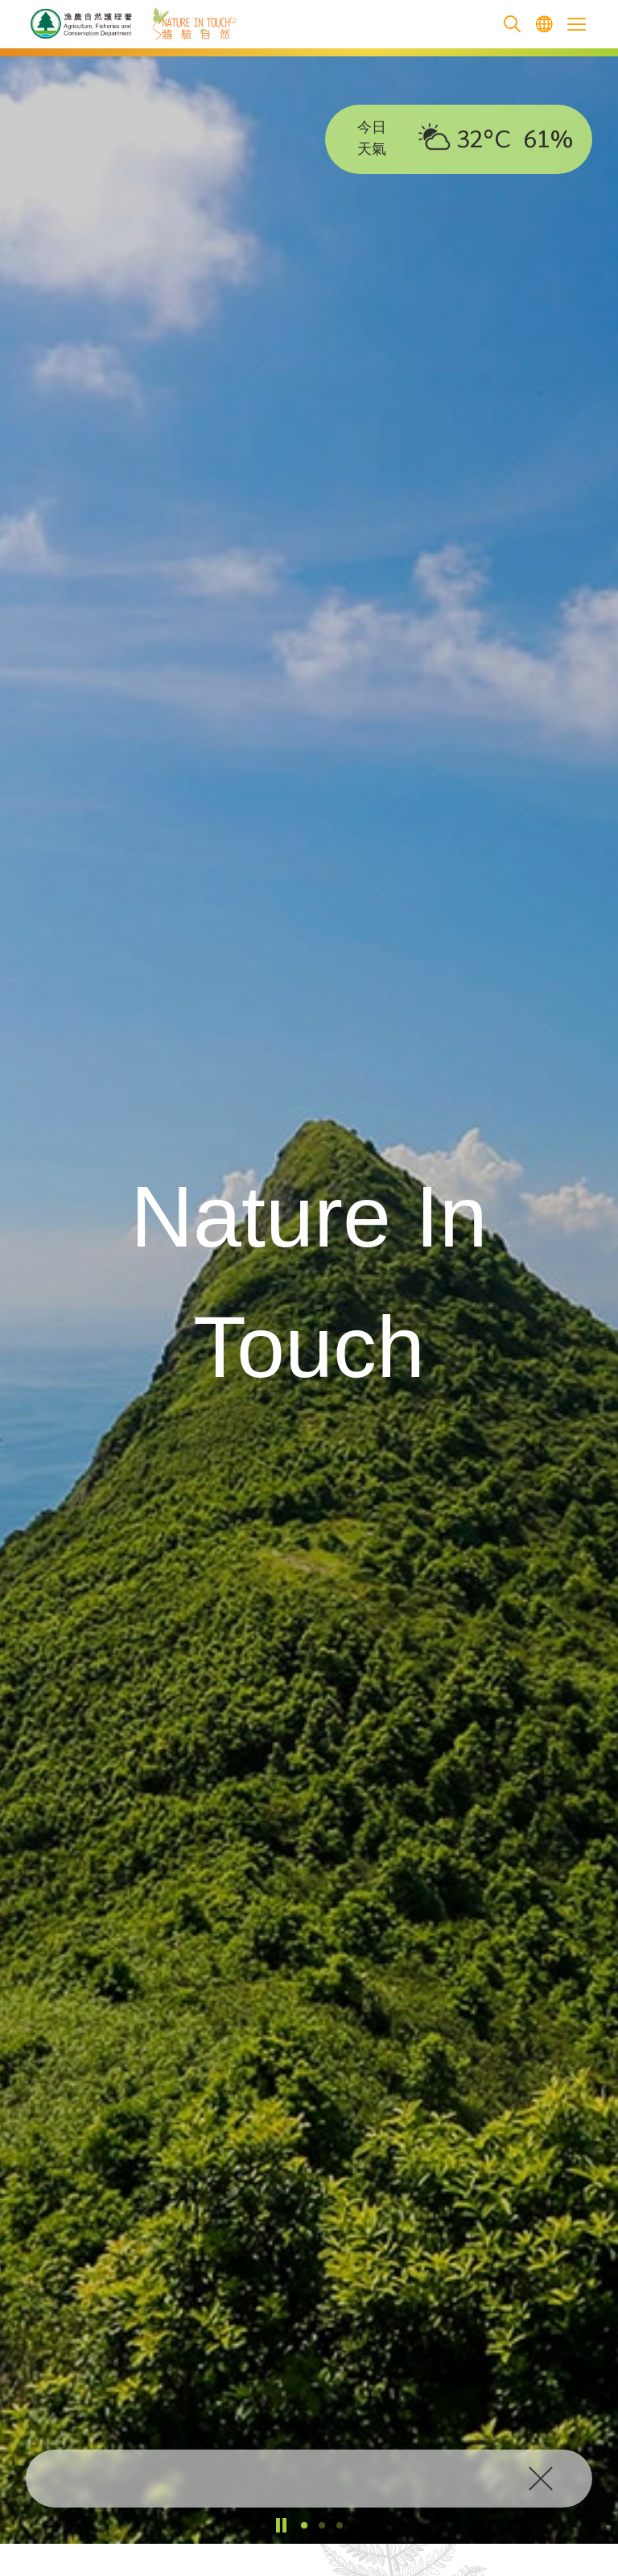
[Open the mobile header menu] (576, 24)
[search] (512, 24)
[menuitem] (544, 24)
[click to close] (544, 2478)
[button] (304, 2525)
